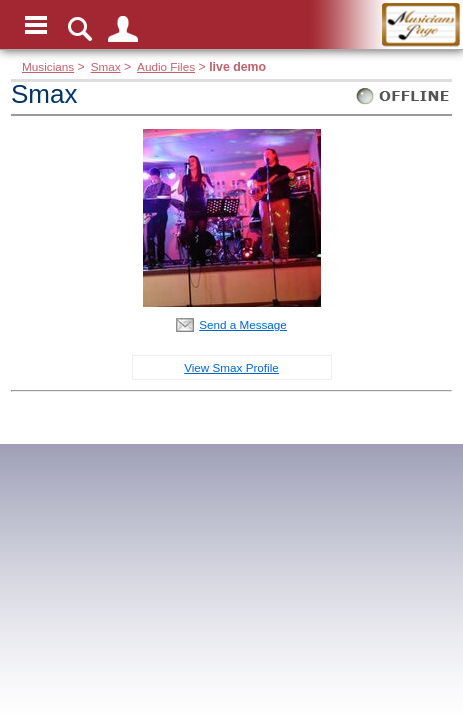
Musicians (48, 66)
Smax (106, 66)
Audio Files (166, 66)
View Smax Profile (231, 367)
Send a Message (243, 324)
